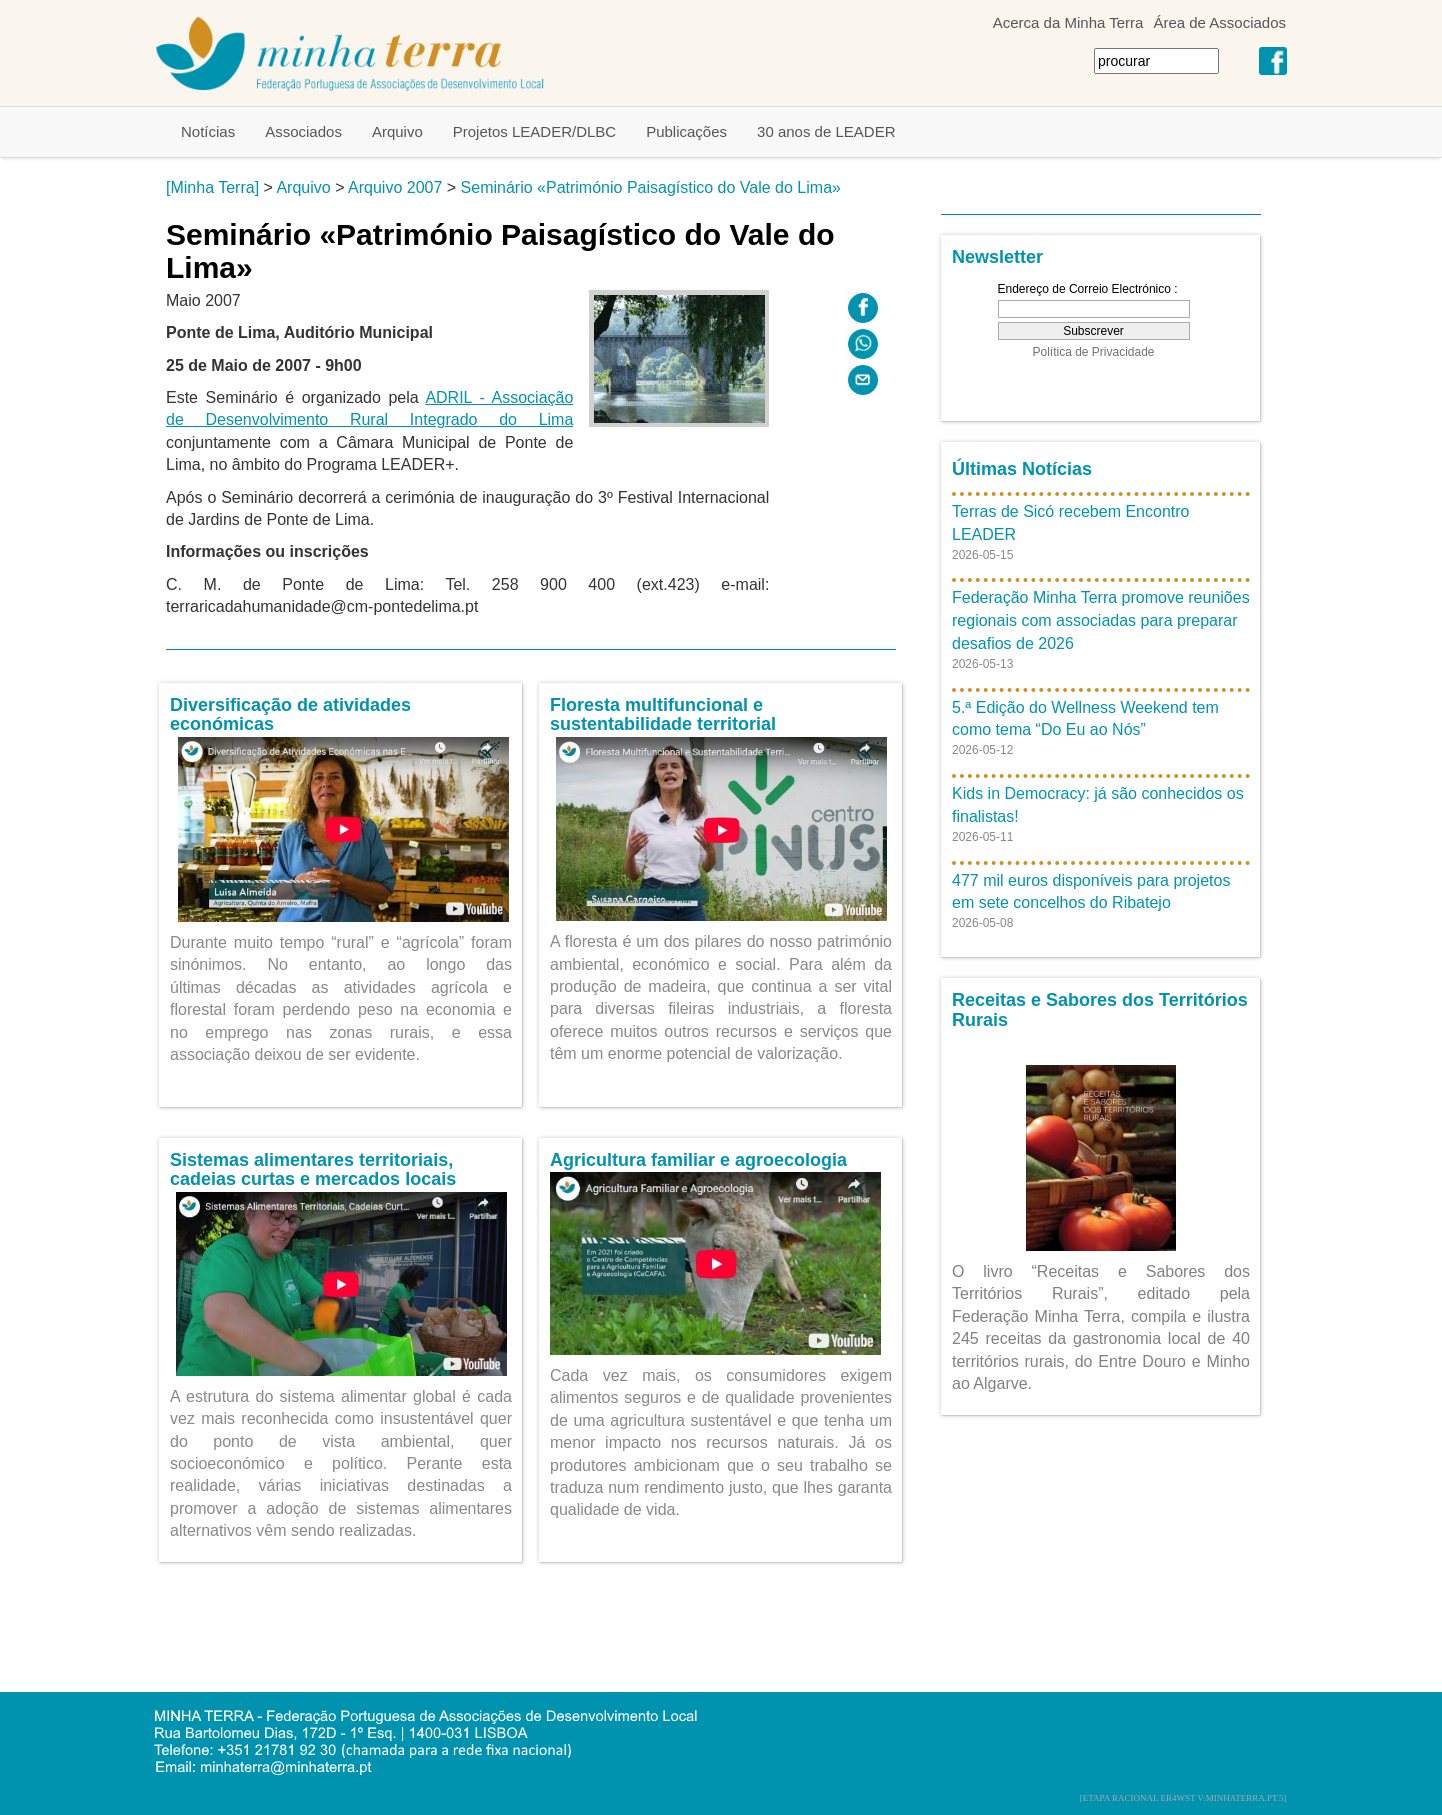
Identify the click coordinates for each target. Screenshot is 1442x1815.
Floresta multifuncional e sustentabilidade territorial (663, 715)
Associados (303, 131)
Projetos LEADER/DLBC (534, 131)
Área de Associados (1219, 22)
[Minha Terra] (212, 187)
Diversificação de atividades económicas (290, 715)
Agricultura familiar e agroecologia (698, 1160)
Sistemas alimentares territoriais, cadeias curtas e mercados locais (313, 1170)
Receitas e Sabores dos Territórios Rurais (1100, 1010)
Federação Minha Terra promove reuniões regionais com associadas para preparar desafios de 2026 (1101, 620)
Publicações (686, 131)
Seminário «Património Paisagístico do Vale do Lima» (651, 187)
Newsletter (997, 257)
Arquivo (397, 131)
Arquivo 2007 (395, 187)
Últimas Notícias (1022, 469)
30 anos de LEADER (826, 131)
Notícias (208, 131)
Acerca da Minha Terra (1068, 22)
